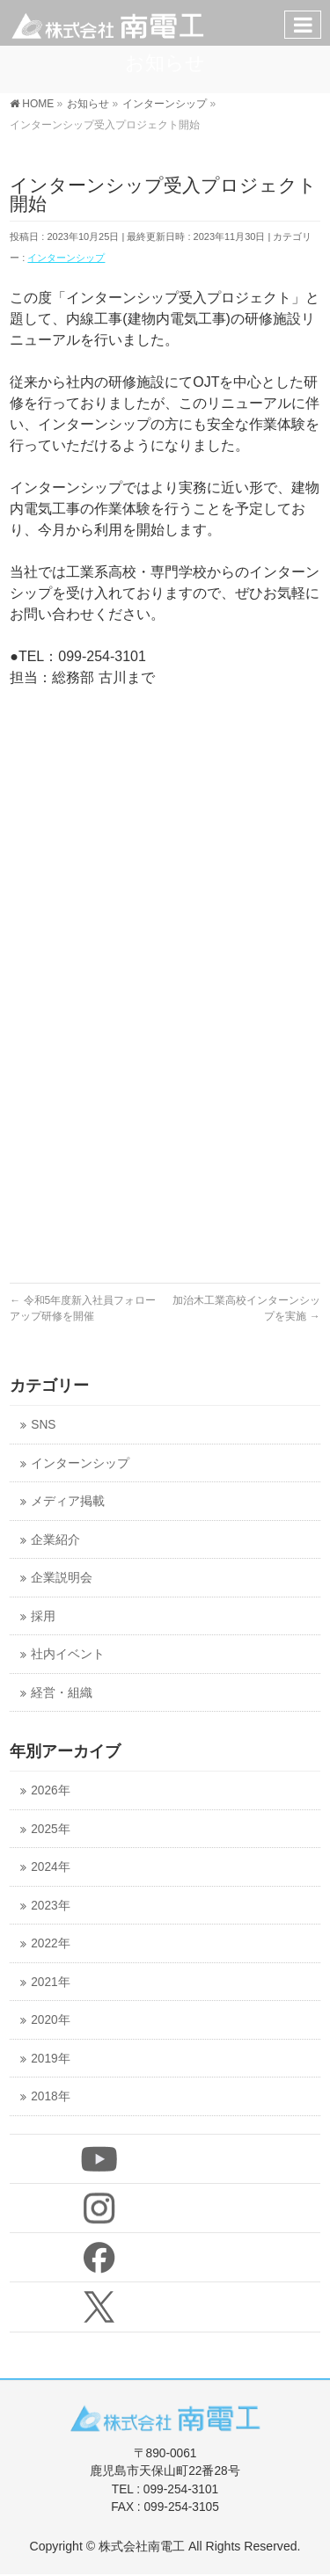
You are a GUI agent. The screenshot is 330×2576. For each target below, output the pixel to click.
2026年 (50, 1790)
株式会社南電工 (142, 2546)
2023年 (50, 1905)
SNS (43, 1424)
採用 (43, 1616)
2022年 (50, 1943)
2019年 (50, 2058)
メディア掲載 (68, 1501)
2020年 (50, 2020)
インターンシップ (66, 257)
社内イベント (68, 1654)
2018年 (50, 2096)
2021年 (50, 1982)
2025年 (50, 1829)
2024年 (50, 1867)
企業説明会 (61, 1577)
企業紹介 (55, 1539)
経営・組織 (61, 1692)
